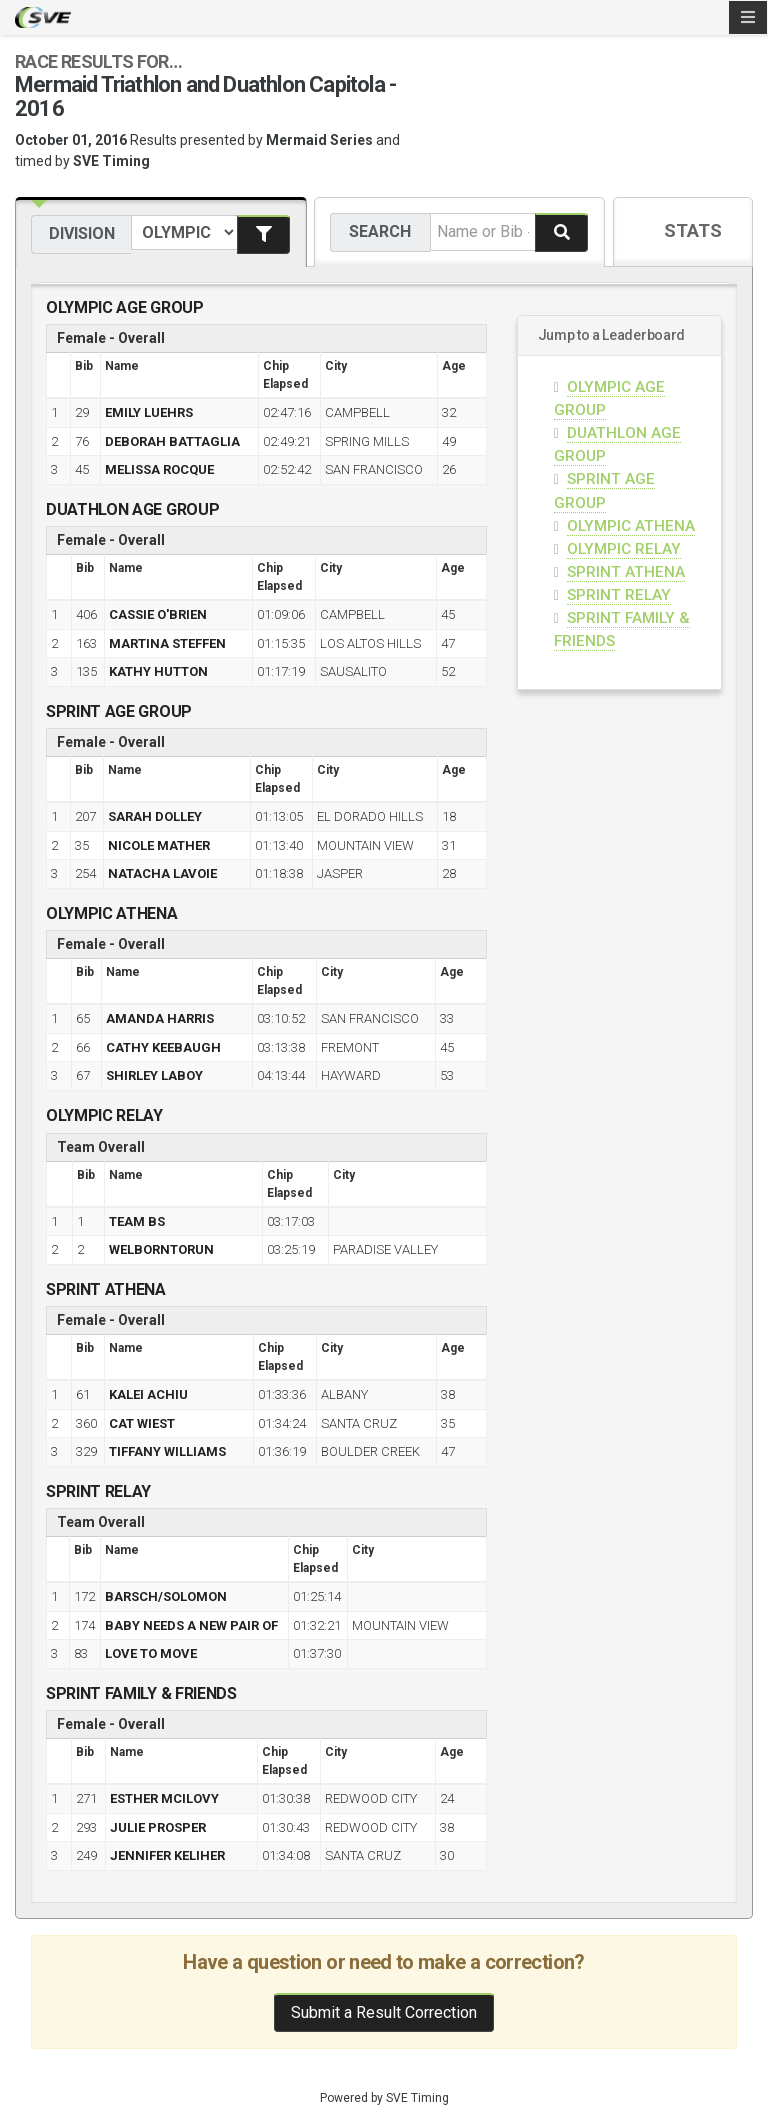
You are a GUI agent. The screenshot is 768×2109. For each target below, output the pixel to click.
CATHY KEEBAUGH (163, 1047)
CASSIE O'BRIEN (158, 614)
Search (380, 231)
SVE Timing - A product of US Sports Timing (43, 17)
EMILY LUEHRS (149, 412)
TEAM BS (137, 1221)
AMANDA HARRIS (160, 1018)
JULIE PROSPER (158, 1827)
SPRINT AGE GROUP (119, 711)
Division (82, 233)
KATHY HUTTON (158, 671)
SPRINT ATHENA (626, 572)
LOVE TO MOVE (151, 1653)
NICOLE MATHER (159, 845)
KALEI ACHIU (148, 1394)
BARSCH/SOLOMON (166, 1596)
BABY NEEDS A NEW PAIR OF (191, 1625)
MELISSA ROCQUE (159, 469)
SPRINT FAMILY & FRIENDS (141, 1693)
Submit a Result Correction (384, 2012)
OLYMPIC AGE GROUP (125, 307)
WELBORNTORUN (161, 1249)
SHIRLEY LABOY (154, 1075)
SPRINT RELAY (619, 595)
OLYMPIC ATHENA (631, 526)
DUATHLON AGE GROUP (132, 509)
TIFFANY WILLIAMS (167, 1451)
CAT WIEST (142, 1423)
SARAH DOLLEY (155, 816)
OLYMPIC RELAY (624, 549)
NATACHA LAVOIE (162, 873)
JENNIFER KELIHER (167, 1855)
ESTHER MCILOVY (164, 1798)
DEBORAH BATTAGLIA (172, 441)
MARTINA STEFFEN (167, 643)
